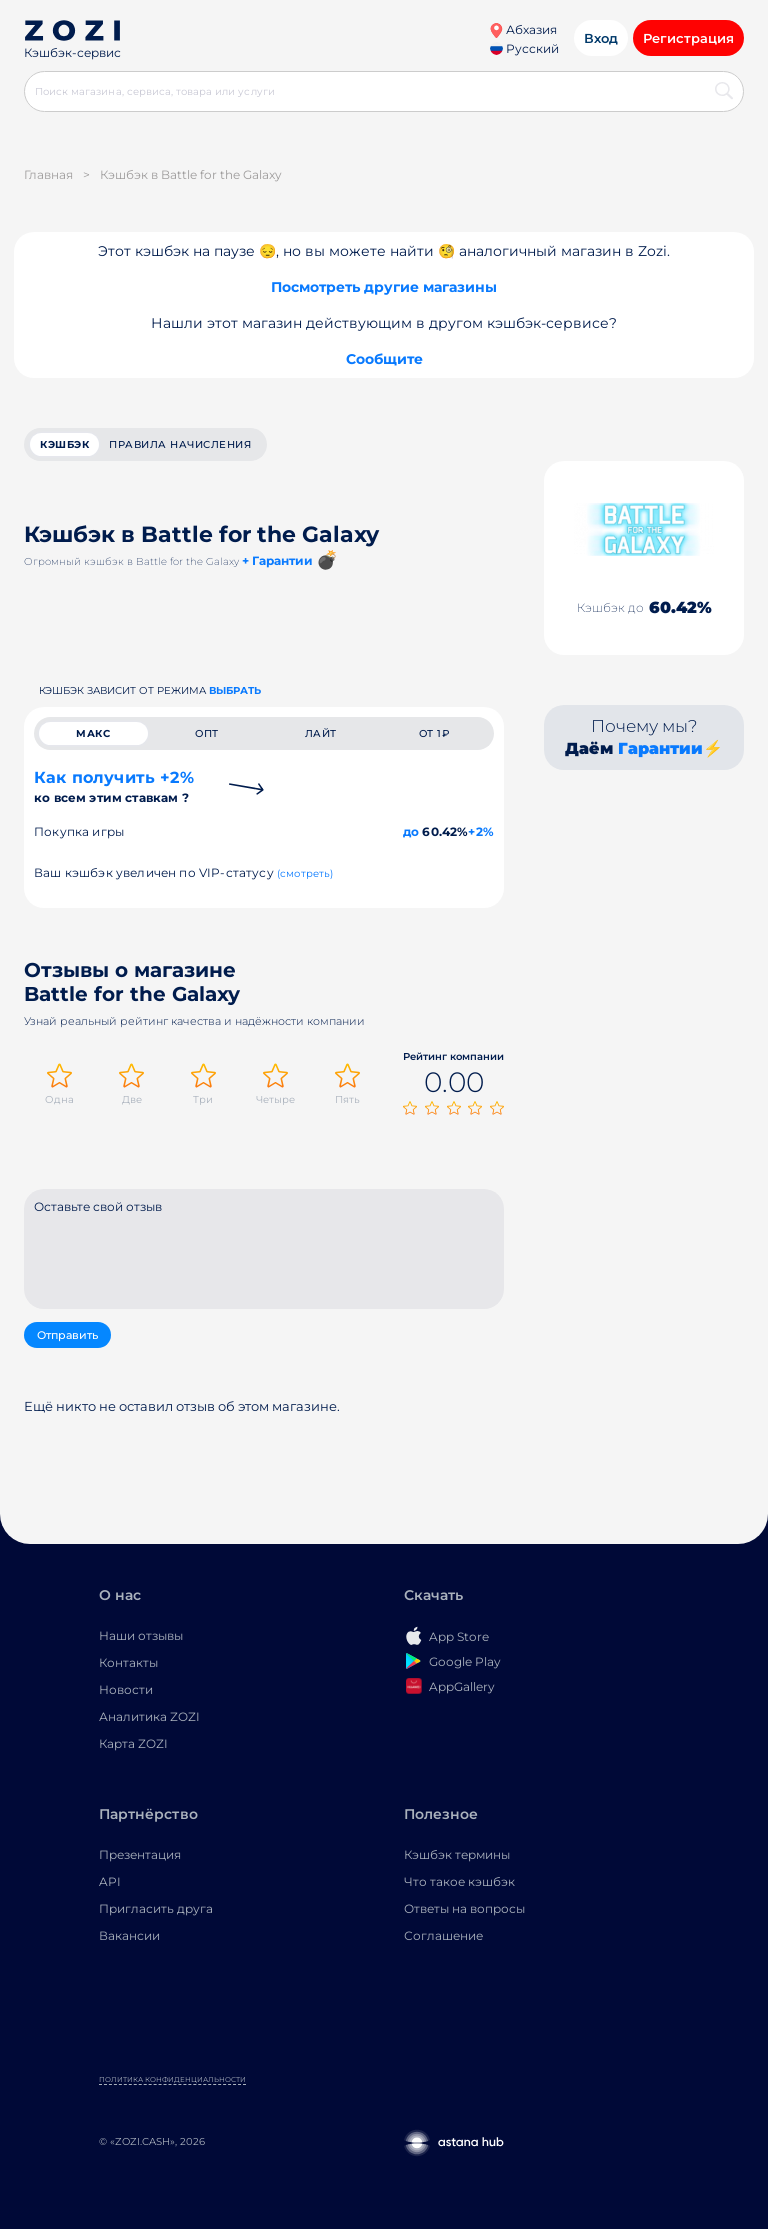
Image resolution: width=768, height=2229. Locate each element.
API (110, 1881)
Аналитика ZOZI (149, 1716)
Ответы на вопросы (464, 1908)
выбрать (235, 690)
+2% (481, 831)
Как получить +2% (114, 786)
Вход (601, 38)
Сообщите (384, 359)
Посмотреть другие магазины (384, 287)
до (411, 831)
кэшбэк (64, 444)
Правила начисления (180, 444)
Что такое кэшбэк (459, 1881)
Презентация (140, 1854)
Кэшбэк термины (457, 1854)
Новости (126, 1689)
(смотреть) (305, 873)
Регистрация (688, 38)
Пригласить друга (156, 1908)
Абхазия (523, 29)
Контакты (128, 1662)
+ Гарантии (277, 560)
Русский (524, 48)
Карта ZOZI (133, 1743)
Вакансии (129, 1935)
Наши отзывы (141, 1635)
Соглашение (443, 1935)
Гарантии (660, 748)
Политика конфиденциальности (172, 2079)
